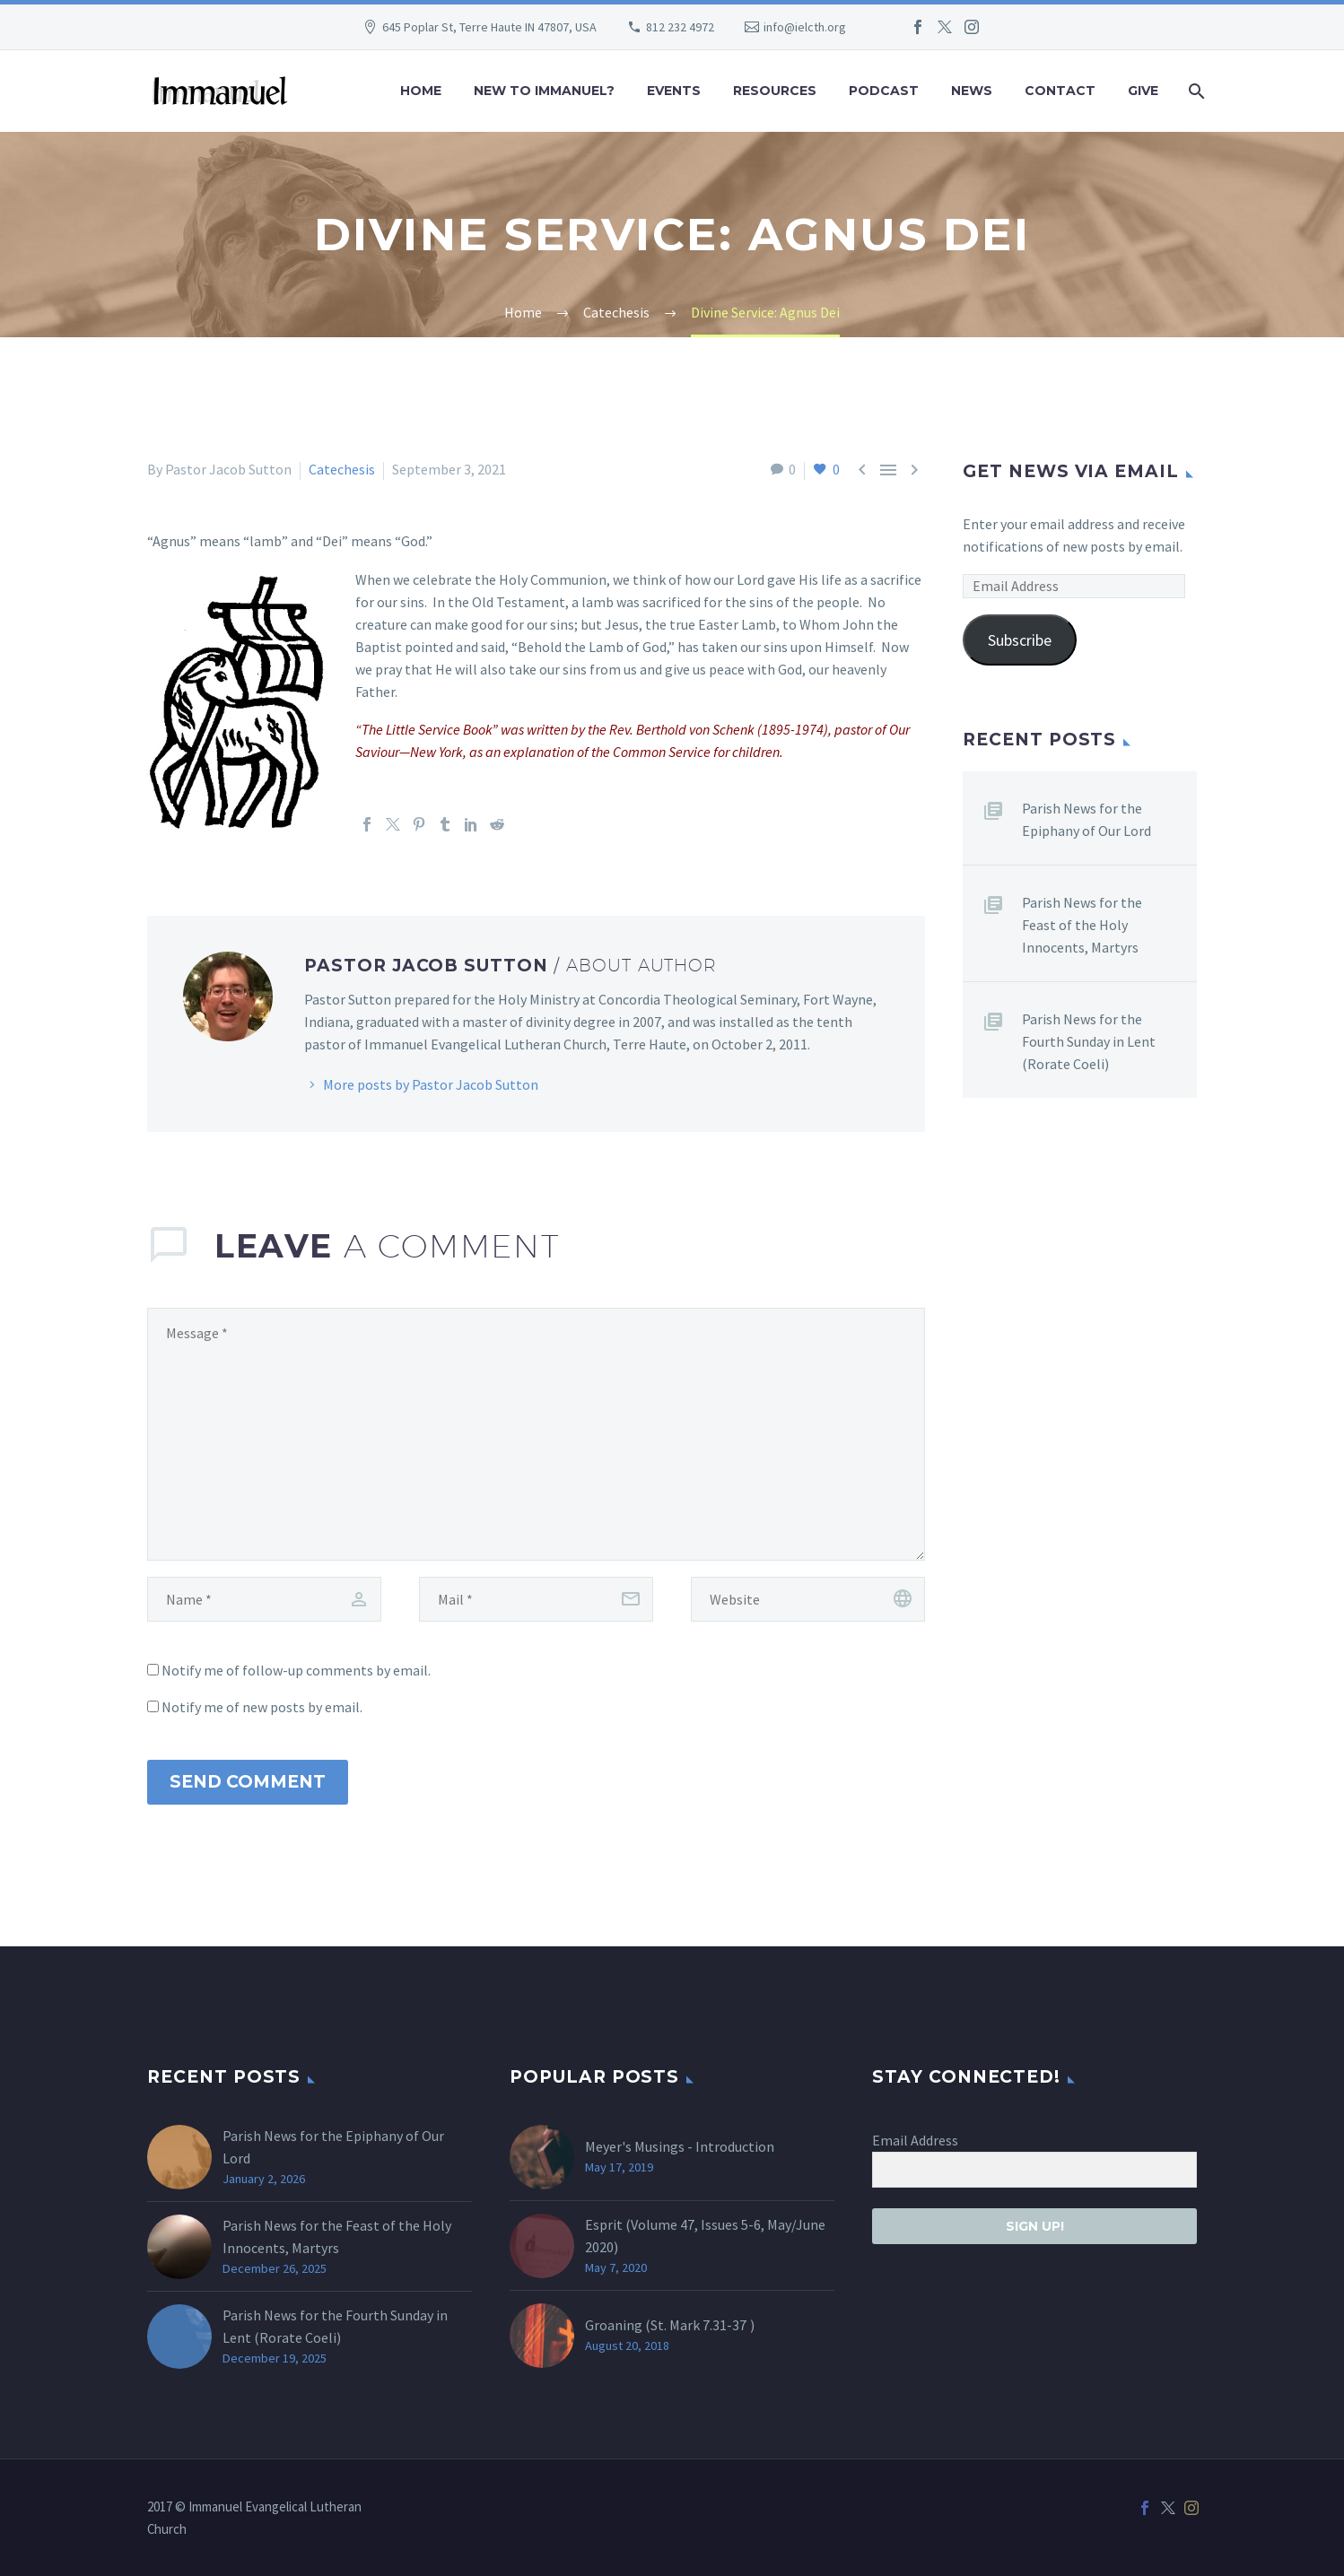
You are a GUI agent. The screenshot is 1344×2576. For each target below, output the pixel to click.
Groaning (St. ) (670, 2325)
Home (420, 91)
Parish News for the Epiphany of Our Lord (1086, 819)
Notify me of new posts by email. (261, 1707)
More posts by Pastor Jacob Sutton (430, 1084)
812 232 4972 (680, 27)
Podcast (884, 91)
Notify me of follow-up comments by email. (296, 1670)
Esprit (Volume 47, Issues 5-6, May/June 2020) (705, 2235)
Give (1143, 91)
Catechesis (342, 469)
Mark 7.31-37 (707, 2325)
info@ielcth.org (805, 27)
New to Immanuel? (544, 91)
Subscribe (1020, 640)
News (971, 91)
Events (674, 91)
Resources (774, 91)
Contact (1060, 91)
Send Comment (248, 1781)
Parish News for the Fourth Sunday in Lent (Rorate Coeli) (1089, 1041)
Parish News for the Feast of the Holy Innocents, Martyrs (1082, 924)
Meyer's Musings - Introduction (679, 2146)
